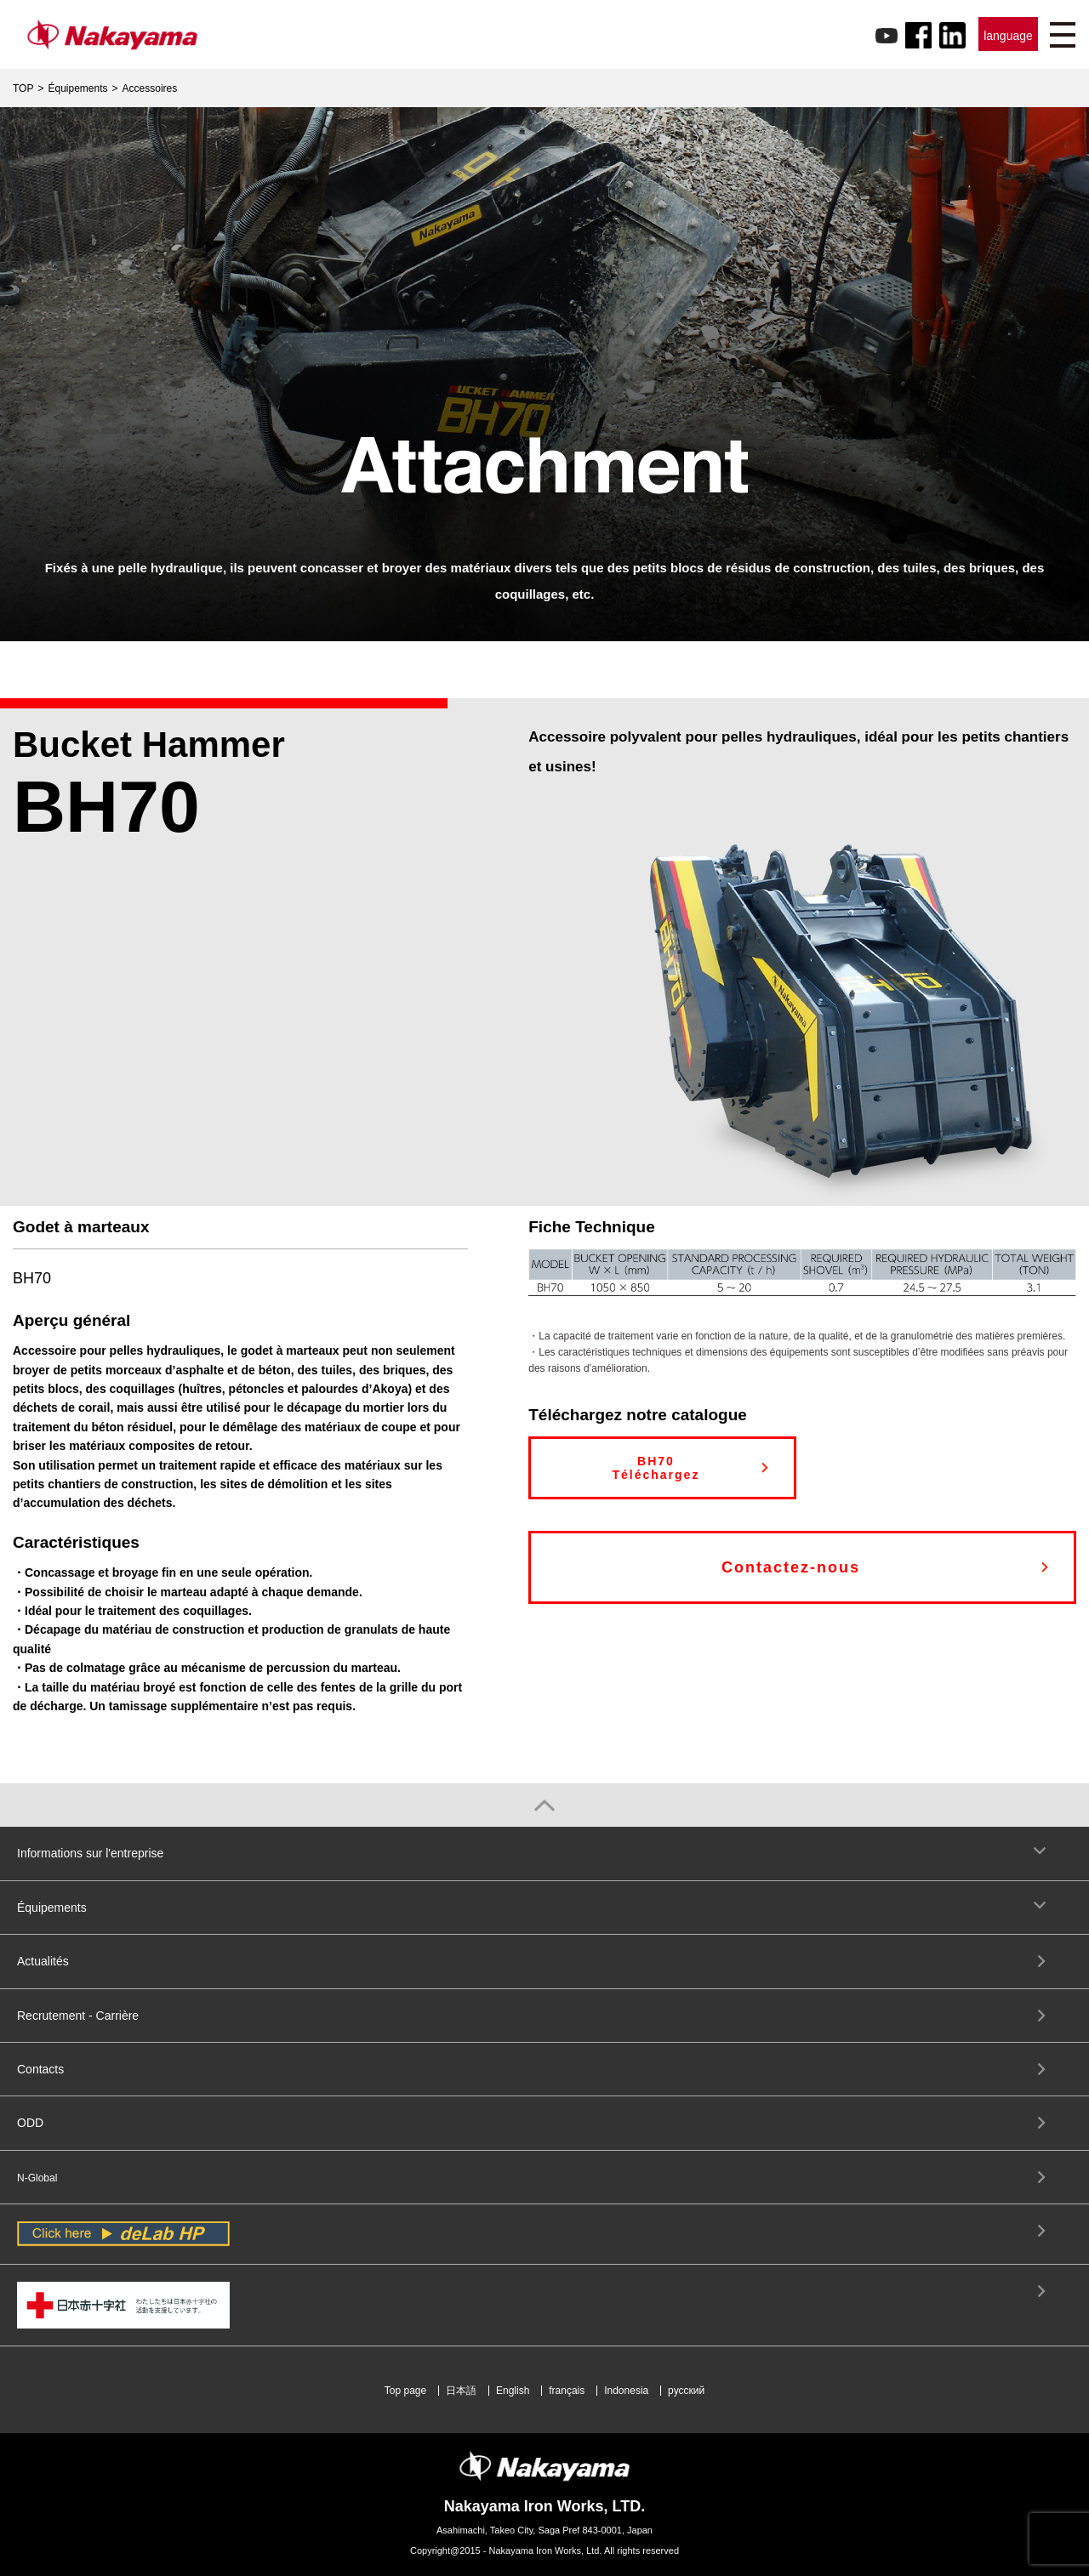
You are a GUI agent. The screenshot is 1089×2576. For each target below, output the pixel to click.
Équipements (77, 88)
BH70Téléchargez (655, 1467)
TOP (23, 88)
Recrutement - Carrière (78, 2016)
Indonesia (626, 2391)
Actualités (43, 1961)
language (1008, 36)
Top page (405, 2391)
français (566, 2391)
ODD (30, 2123)
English (512, 2391)
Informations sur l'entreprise (90, 1853)
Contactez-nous (790, 1567)
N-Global (37, 2178)
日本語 (461, 2391)
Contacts (40, 2069)
